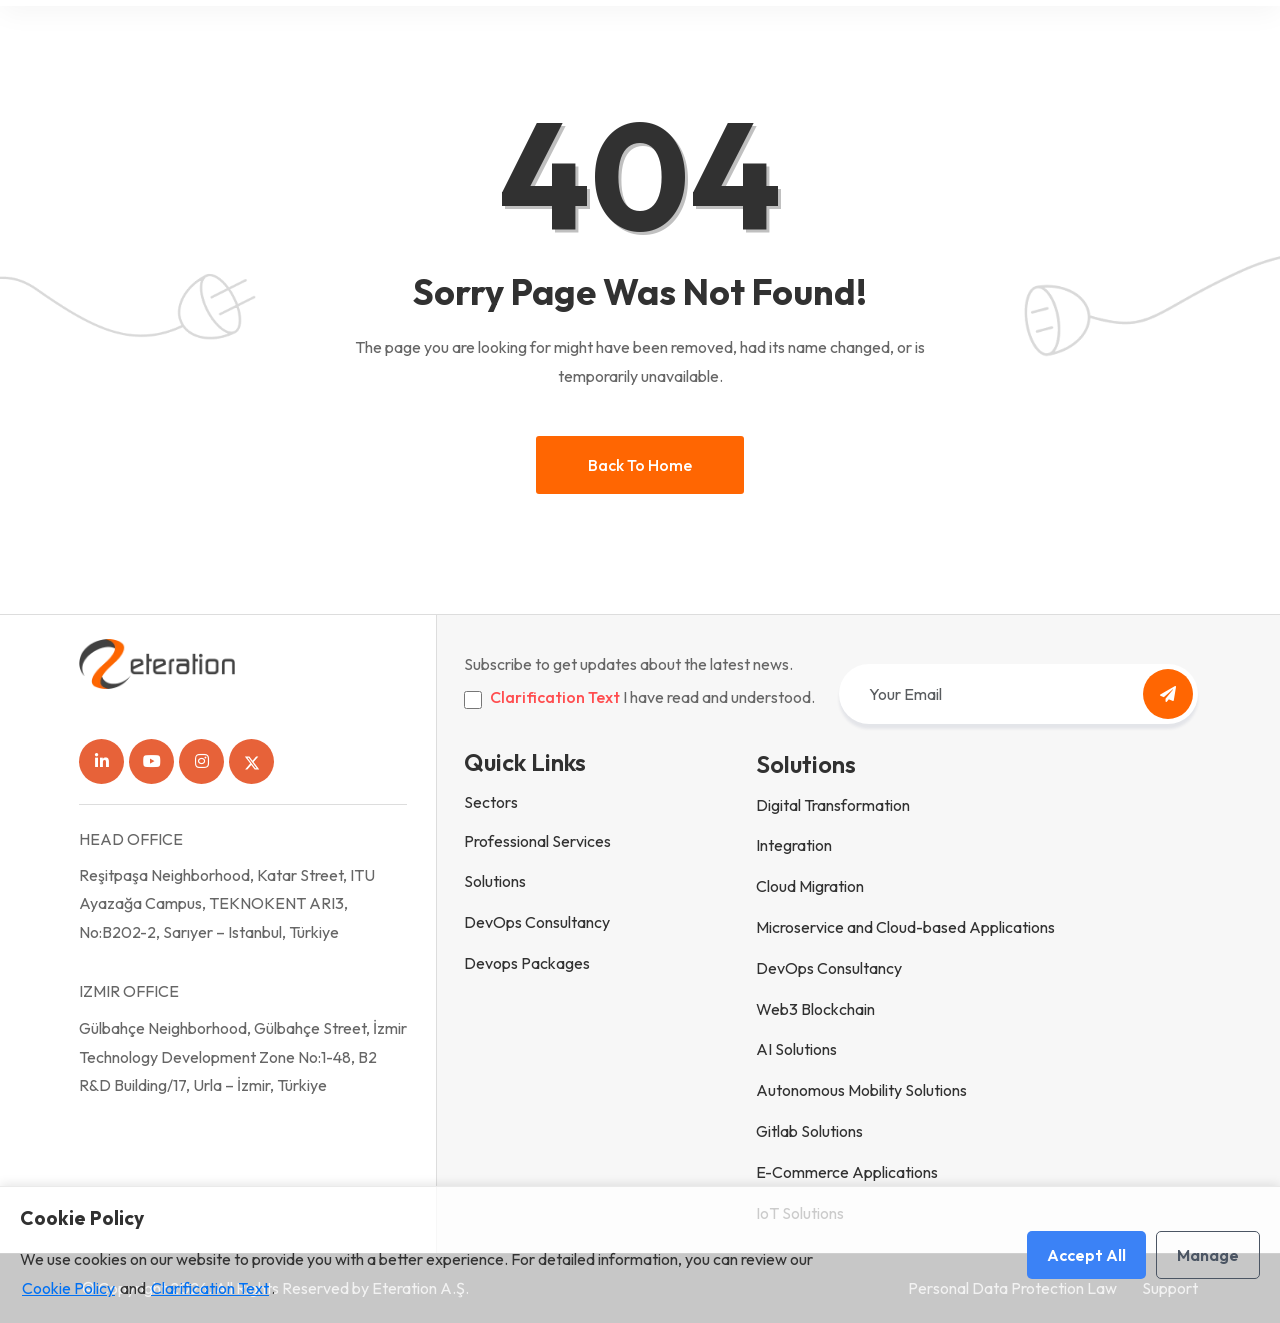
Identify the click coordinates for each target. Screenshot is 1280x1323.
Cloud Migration (810, 886)
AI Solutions (796, 1049)
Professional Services (537, 841)
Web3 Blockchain (815, 1009)
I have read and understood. (652, 697)
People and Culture (768, 43)
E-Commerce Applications (847, 1172)
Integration (794, 845)
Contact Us (1025, 43)
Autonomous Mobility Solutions (861, 1090)
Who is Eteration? (611, 43)
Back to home (640, 465)
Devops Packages (527, 963)
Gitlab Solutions (809, 1131)
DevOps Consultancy (537, 922)
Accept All (1086, 1255)
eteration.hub (912, 43)
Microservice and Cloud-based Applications (905, 927)
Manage (1208, 1255)
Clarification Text (555, 697)
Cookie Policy (68, 1288)
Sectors (491, 802)
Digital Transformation (833, 805)
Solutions (495, 881)
